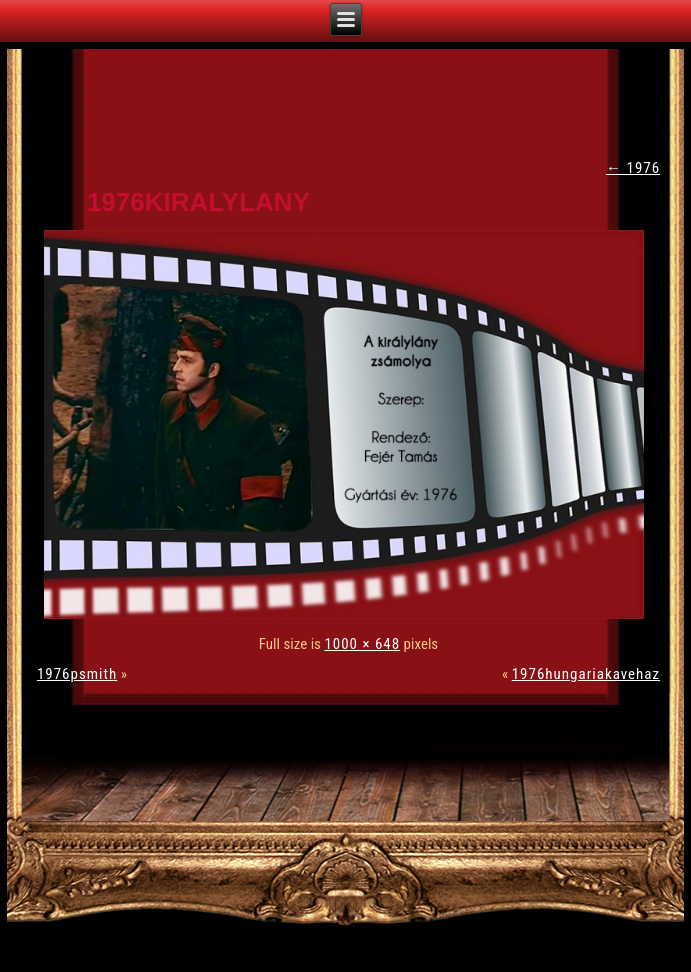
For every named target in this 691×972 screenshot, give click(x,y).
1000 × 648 (362, 644)
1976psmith (77, 674)
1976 (633, 168)
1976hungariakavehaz (586, 674)
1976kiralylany (198, 202)
